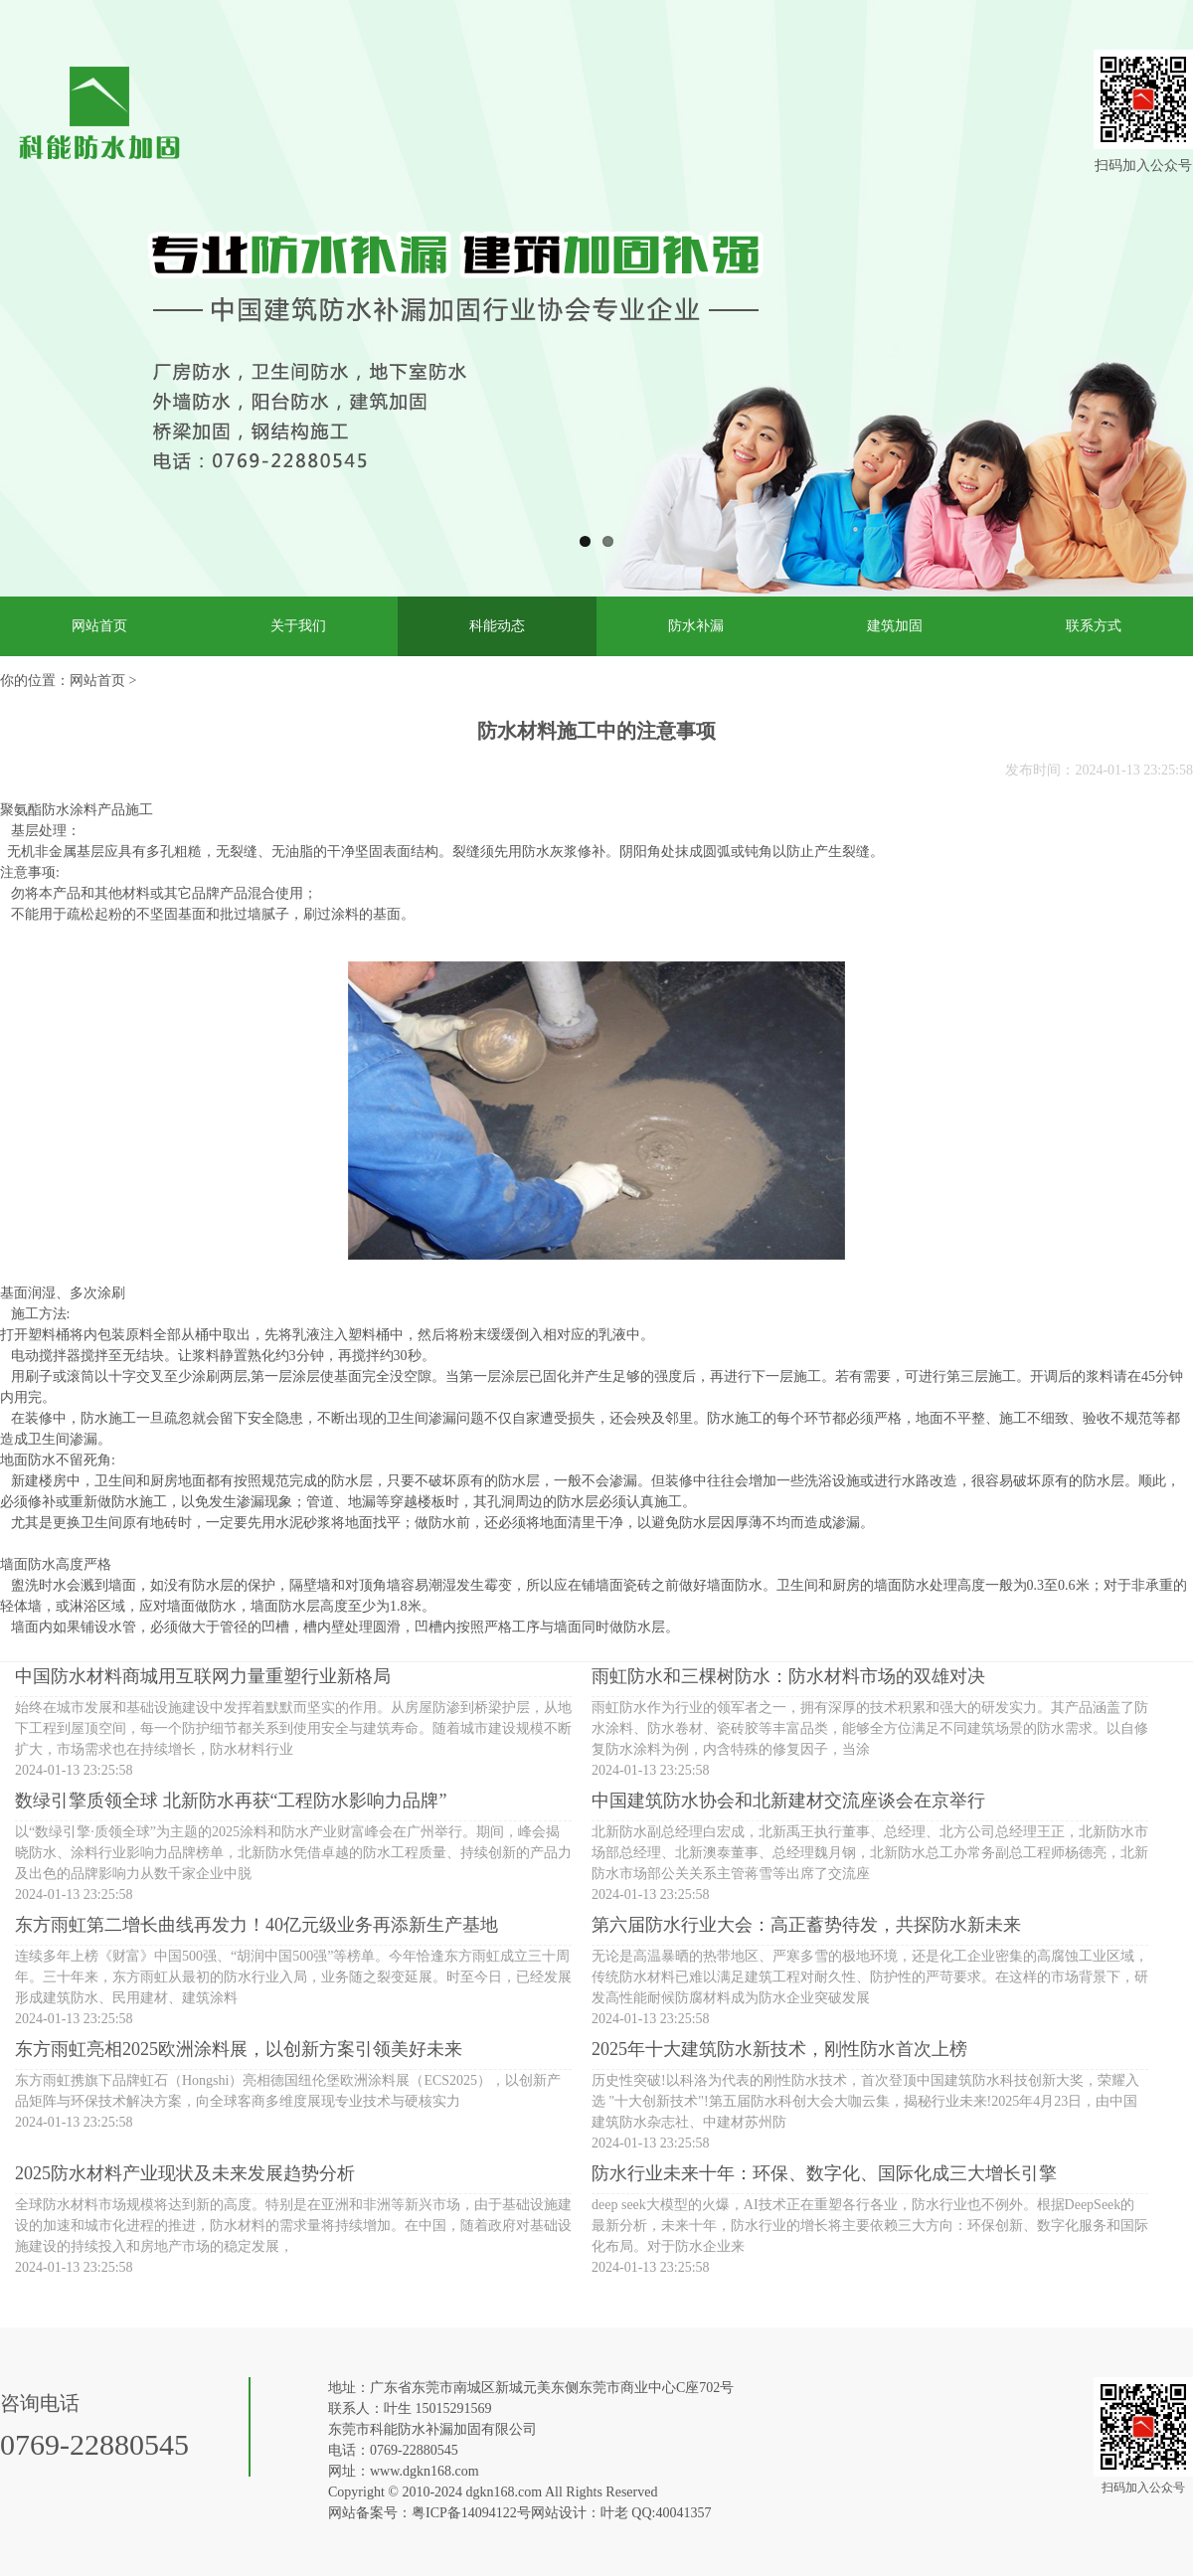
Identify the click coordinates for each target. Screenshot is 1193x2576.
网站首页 (99, 625)
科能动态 (497, 625)
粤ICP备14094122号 (471, 2512)
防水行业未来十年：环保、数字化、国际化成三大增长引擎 (824, 2173)
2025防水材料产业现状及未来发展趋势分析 (185, 2173)
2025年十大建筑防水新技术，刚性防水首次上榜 (779, 2049)
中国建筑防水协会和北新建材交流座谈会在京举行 (788, 1800)
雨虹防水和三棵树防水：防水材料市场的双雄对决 (788, 1676)
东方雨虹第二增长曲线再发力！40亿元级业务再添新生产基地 (256, 1925)
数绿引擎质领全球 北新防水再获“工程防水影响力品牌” (230, 1800)
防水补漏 (696, 625)
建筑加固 (895, 625)
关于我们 (298, 625)
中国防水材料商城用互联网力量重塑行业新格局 (203, 1676)
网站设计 (559, 2512)
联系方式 (1093, 625)
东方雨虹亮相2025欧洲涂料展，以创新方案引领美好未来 (238, 2049)
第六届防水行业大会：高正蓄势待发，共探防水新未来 (806, 1925)
